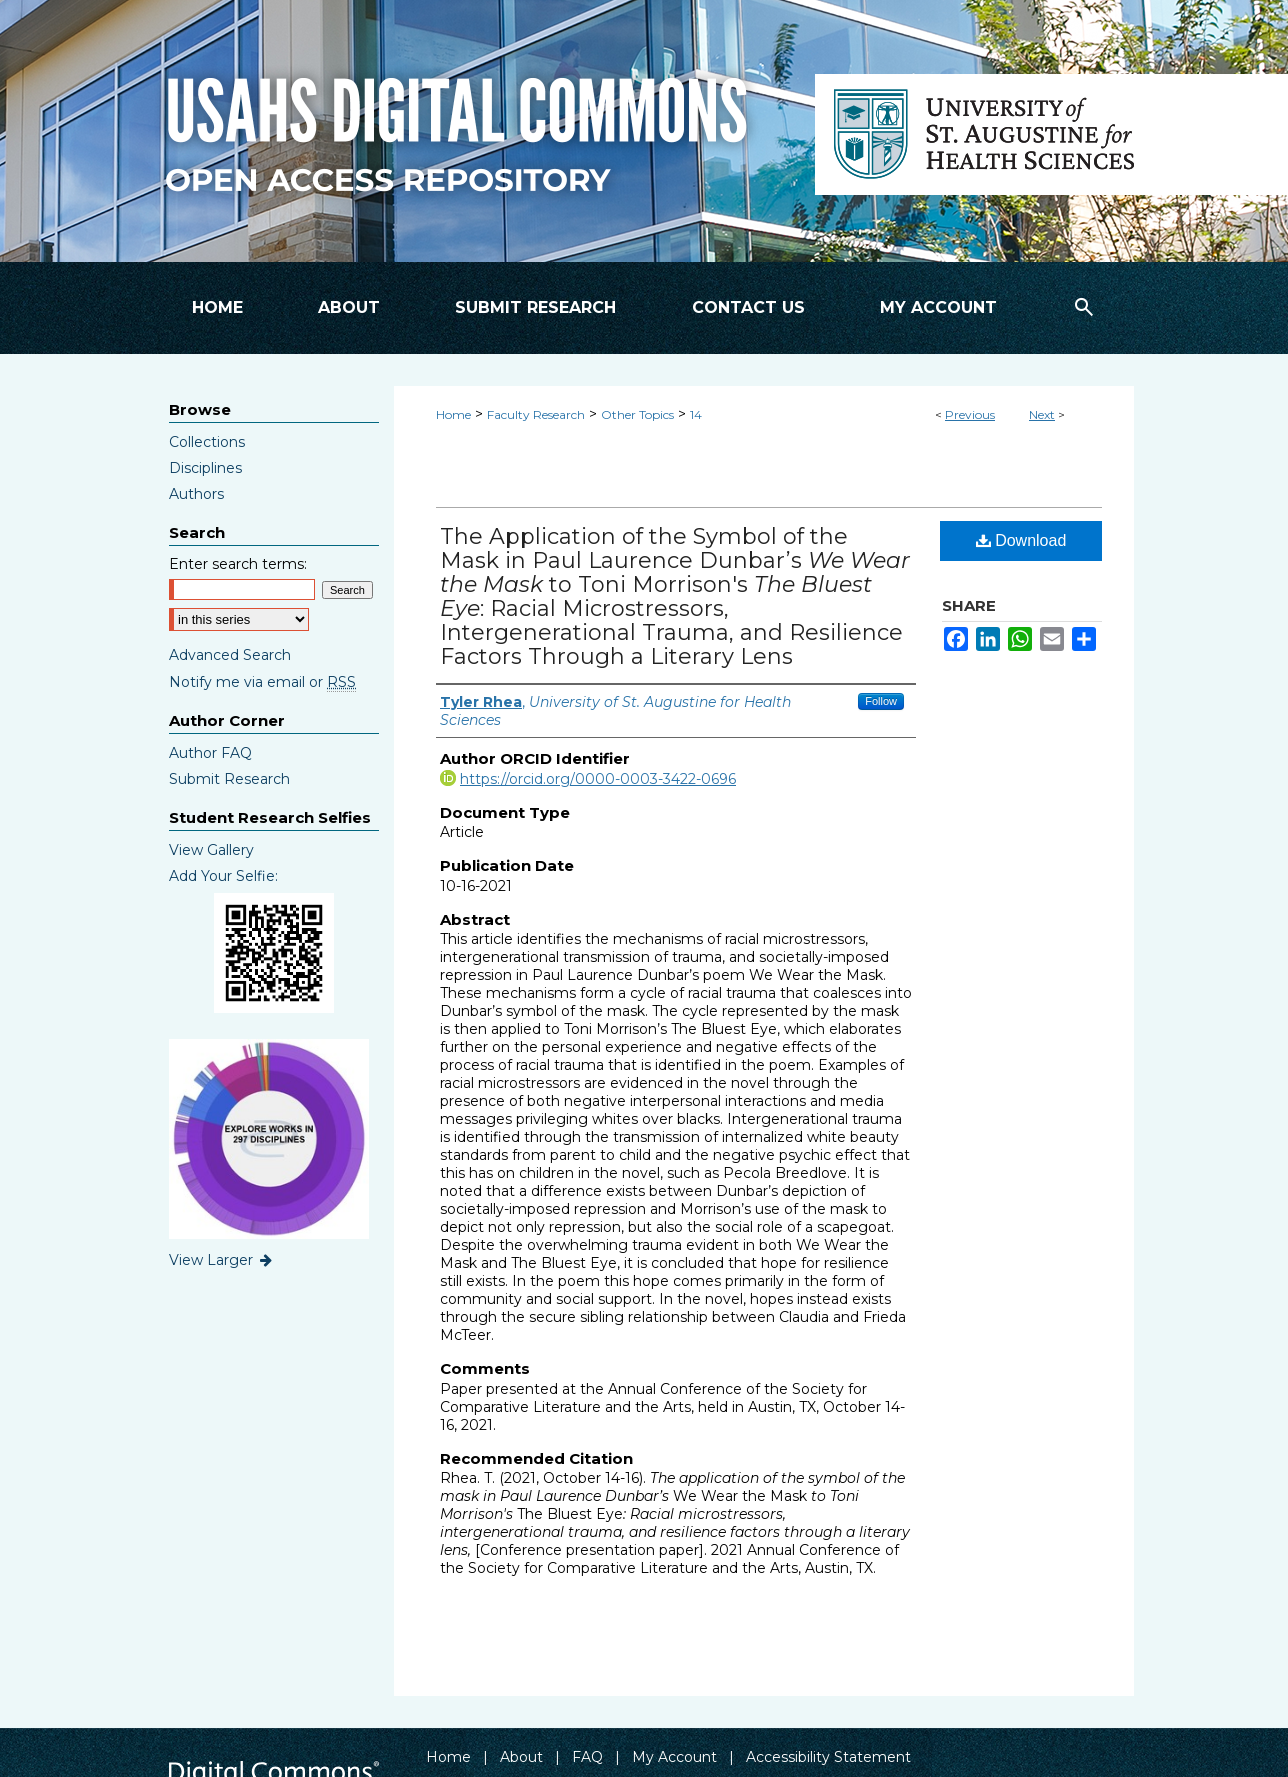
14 (696, 414)
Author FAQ (210, 753)
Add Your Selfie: (223, 876)
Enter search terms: (238, 564)
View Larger (222, 1260)
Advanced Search (230, 655)
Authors (196, 494)
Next (1042, 414)
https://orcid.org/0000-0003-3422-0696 (598, 779)
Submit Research (229, 779)
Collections (207, 442)
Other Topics (637, 414)
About (521, 1757)
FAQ (587, 1757)
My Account (674, 1757)
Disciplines (205, 468)
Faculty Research (536, 414)
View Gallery (211, 850)
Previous (970, 414)
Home (453, 414)
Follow (881, 701)
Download (1021, 540)
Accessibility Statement (828, 1757)
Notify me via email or (262, 682)
